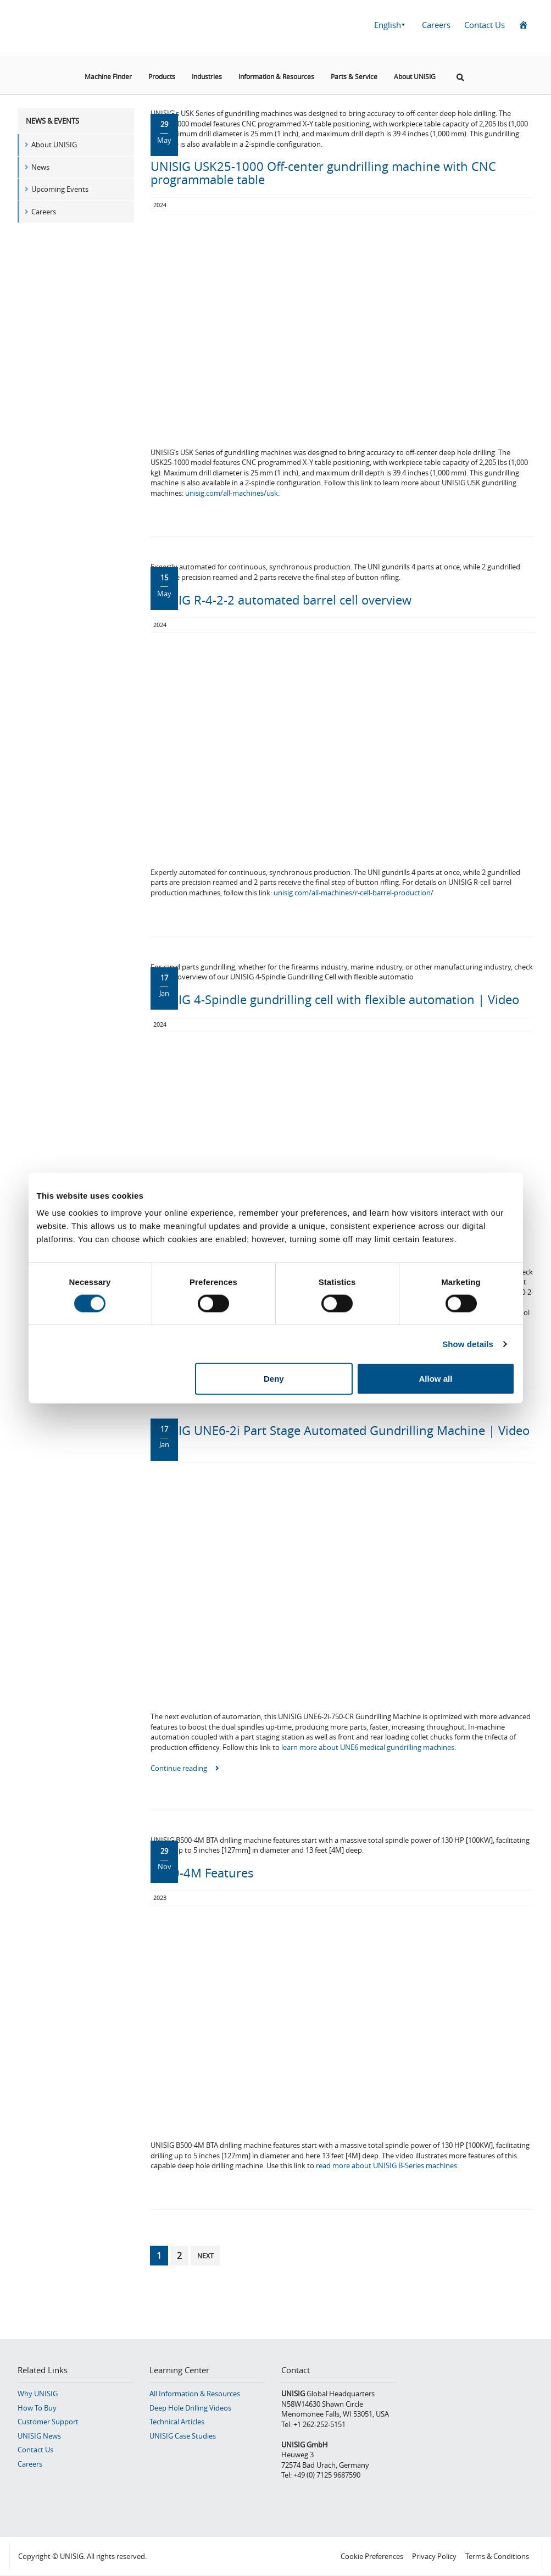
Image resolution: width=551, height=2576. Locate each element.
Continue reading (185, 1768)
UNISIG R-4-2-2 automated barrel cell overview (281, 600)
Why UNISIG (38, 2393)
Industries (207, 76)
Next (205, 2255)
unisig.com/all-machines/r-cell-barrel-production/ (353, 893)
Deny (274, 1378)
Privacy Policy (434, 2556)
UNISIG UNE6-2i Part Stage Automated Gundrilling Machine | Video (340, 1430)
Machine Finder (108, 76)
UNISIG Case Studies (182, 2436)
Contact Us (484, 24)
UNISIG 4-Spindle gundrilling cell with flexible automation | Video (335, 999)
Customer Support (48, 2422)
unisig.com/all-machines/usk (231, 493)
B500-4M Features (202, 1873)
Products (161, 76)
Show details (467, 1343)
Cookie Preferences (372, 2556)
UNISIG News (39, 2436)
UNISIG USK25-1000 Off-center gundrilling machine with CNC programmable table (323, 172)
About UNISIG (415, 76)
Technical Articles (176, 2422)
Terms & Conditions (497, 2556)
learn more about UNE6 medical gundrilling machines (367, 1747)
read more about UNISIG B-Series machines (386, 2165)
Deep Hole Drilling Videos (190, 2408)
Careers (436, 24)
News (40, 167)
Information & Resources (276, 76)
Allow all (436, 1378)
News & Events (52, 121)
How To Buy (37, 2408)
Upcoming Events (59, 189)
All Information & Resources (194, 2393)
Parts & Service (354, 76)
